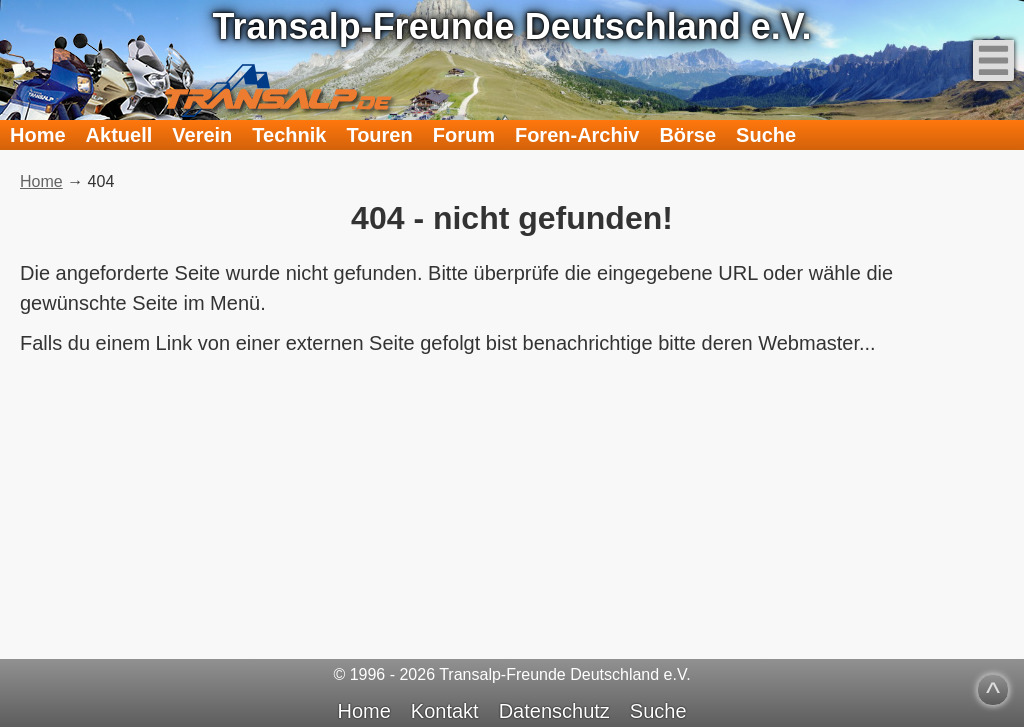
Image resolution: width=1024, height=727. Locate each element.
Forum (464, 135)
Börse (687, 135)
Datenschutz (554, 711)
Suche (766, 135)
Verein (202, 135)
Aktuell (119, 135)
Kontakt (445, 711)
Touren (379, 135)
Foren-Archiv (577, 135)
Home (38, 135)
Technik (289, 135)
